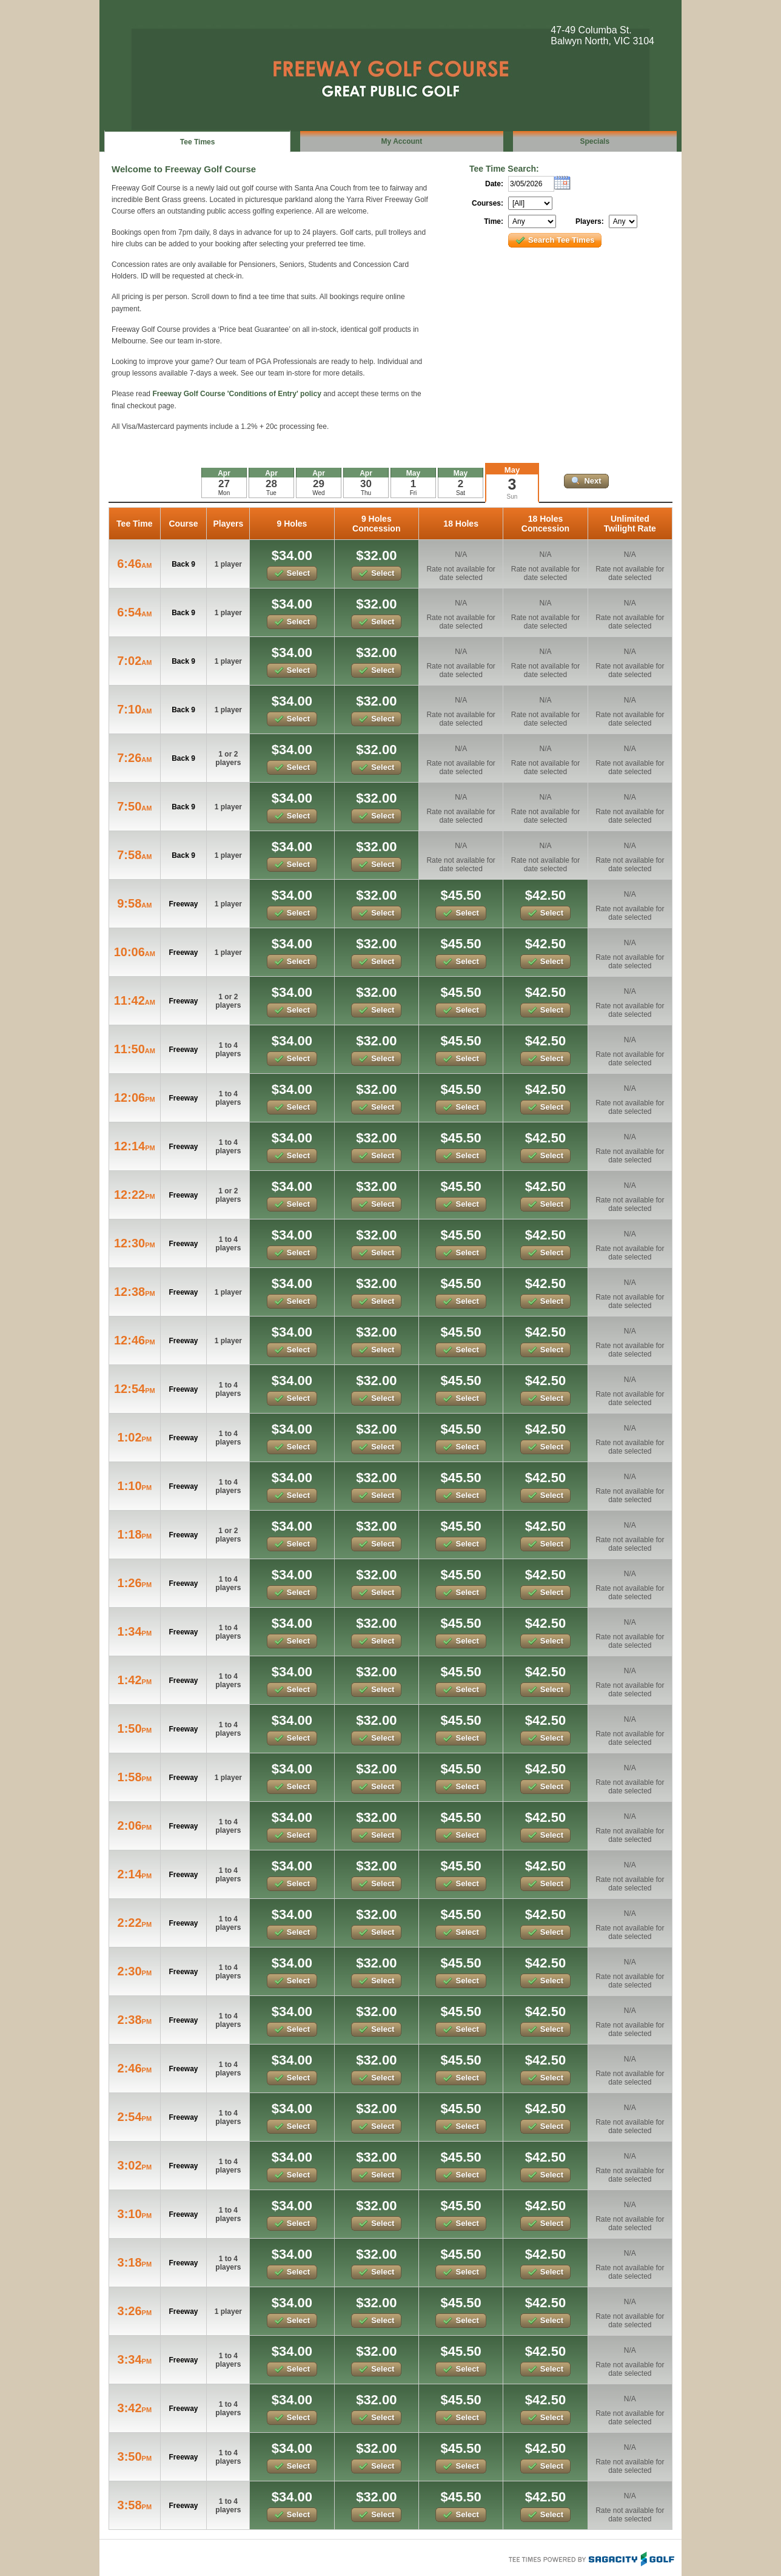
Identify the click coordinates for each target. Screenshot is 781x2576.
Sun (512, 496)
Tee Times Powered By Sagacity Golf (591, 2558)
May (512, 469)
